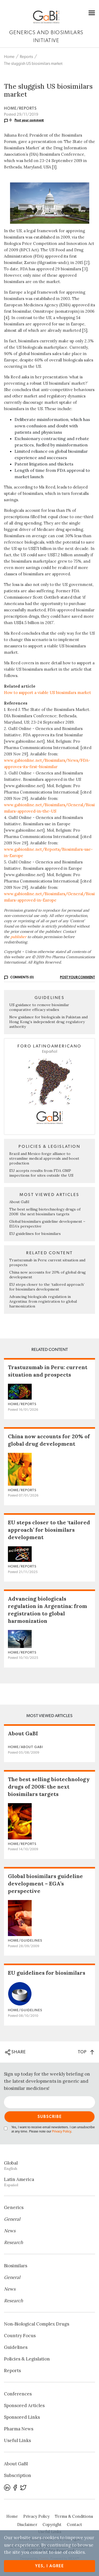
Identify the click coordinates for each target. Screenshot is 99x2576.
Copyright (52, 2524)
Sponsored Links (22, 2417)
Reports (26, 57)
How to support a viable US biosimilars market (47, 692)
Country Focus (20, 2335)
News (10, 2231)
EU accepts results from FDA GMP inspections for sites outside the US (41, 1173)
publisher (18, 936)
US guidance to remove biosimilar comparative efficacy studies (39, 1007)
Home (9, 57)
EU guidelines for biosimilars (35, 1233)
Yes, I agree (49, 2566)
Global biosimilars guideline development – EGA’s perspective (45, 1883)
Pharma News (18, 2429)
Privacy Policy (61, 2131)
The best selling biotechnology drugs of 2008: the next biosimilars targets (45, 1211)
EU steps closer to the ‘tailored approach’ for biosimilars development (46, 1287)
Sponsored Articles (24, 2405)
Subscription (17, 2475)
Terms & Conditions (74, 2516)
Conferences (18, 2394)
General (12, 2219)
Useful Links (17, 2440)
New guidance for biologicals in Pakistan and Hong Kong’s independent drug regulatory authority (48, 1022)
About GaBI (19, 1201)
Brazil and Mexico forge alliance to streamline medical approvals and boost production (44, 1158)
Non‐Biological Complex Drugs (36, 2324)
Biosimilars (15, 2266)
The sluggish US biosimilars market (33, 64)
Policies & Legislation (27, 2359)
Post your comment (29, 120)
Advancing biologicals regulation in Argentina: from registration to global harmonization (43, 1301)
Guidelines (15, 2347)
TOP (86, 2052)
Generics (13, 2207)
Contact (74, 2524)
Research (13, 2242)
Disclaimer (27, 2524)
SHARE (15, 2052)
